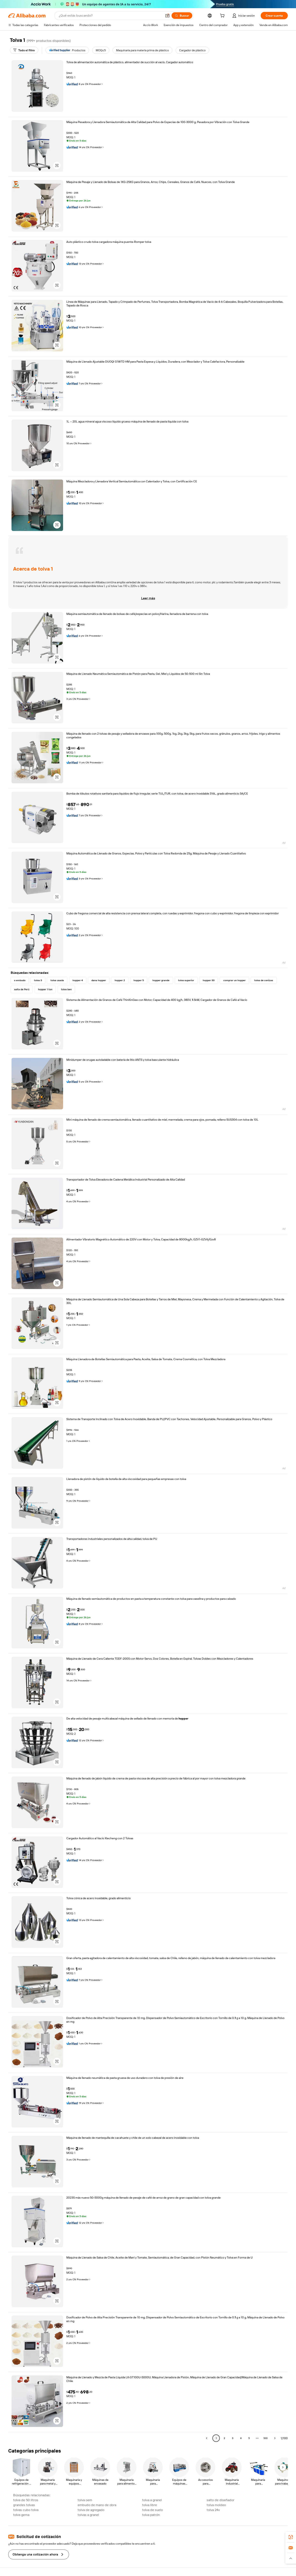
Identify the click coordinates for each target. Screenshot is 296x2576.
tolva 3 (38, 980)
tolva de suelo (152, 2510)
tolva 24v (213, 2510)
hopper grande (160, 980)
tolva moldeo (216, 2505)
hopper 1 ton (45, 989)
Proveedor (96, 84)
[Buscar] (182, 15)
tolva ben (66, 989)
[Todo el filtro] (24, 50)
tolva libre (149, 2505)
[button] (167, 15)
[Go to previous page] (207, 2438)
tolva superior (186, 980)
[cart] (223, 16)
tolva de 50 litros (25, 2500)
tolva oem (85, 2500)
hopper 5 (139, 980)
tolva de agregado (91, 2510)
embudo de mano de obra (97, 2505)
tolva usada (57, 980)
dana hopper (98, 980)
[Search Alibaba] (110, 15)
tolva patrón (151, 2515)
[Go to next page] (275, 2438)
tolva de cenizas (263, 980)
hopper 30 (209, 980)
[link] (290, 2537)
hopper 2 (120, 980)
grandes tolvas (24, 2505)
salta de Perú (21, 989)
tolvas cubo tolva (25, 2510)
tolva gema (21, 2515)
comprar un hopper (234, 980)
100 (265, 2438)
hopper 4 (78, 980)
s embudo (19, 980)
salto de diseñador (220, 2500)
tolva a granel (152, 2500)
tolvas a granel (88, 2515)
